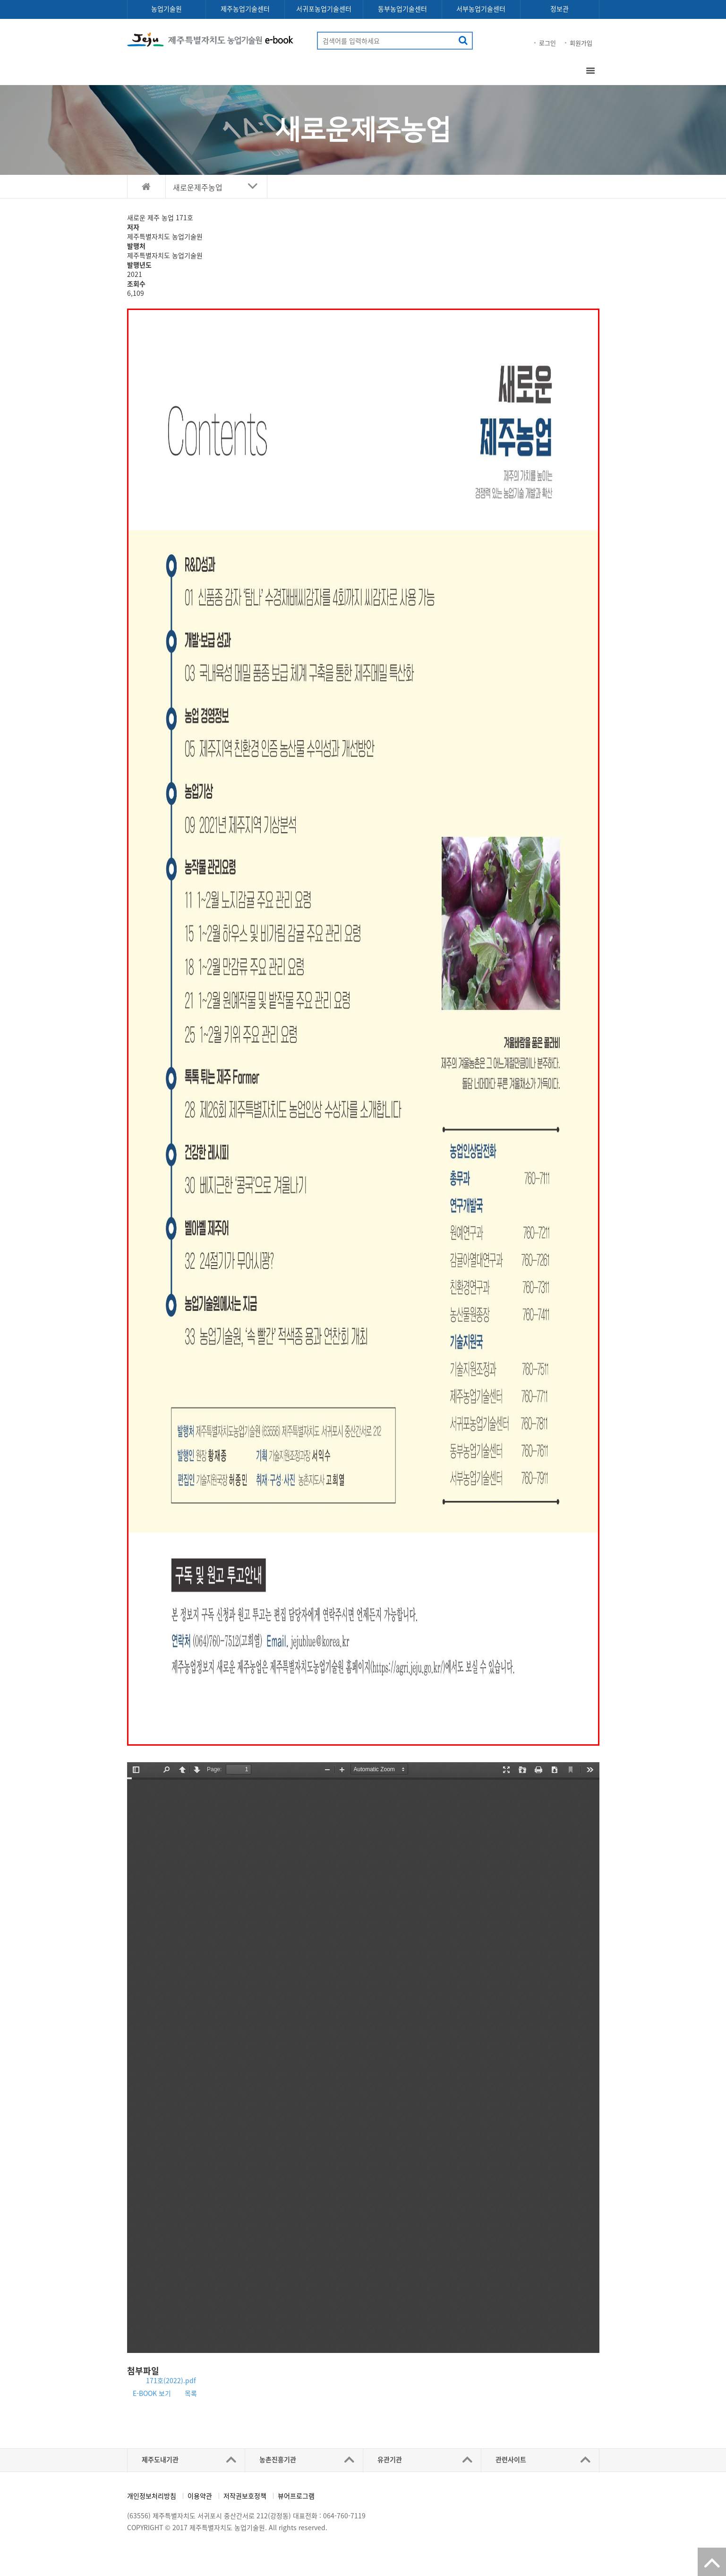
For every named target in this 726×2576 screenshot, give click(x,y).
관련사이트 (510, 2459)
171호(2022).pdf (171, 2380)
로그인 (547, 42)
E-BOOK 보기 (152, 2393)
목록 (191, 2393)
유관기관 (389, 2459)
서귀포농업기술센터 (323, 8)
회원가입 (581, 42)
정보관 (559, 8)
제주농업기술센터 (245, 8)
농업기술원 (166, 8)
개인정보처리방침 (151, 2495)
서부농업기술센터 (480, 8)
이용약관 (200, 2495)
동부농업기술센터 (402, 8)
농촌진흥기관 (277, 2459)
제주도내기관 (160, 2459)
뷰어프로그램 (296, 2495)
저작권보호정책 (244, 2495)
